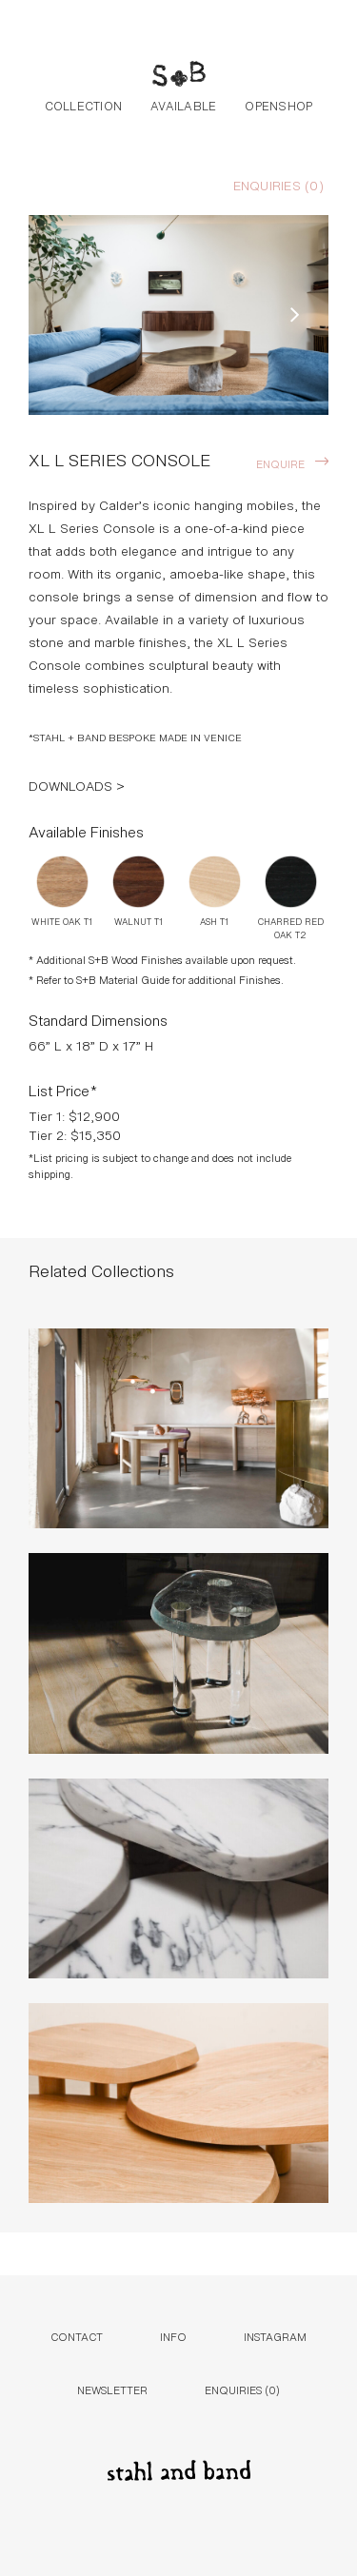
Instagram (275, 2336)
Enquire (280, 463)
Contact (76, 2336)
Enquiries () (278, 184)
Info (173, 2336)
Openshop (278, 104)
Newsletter (112, 2389)
